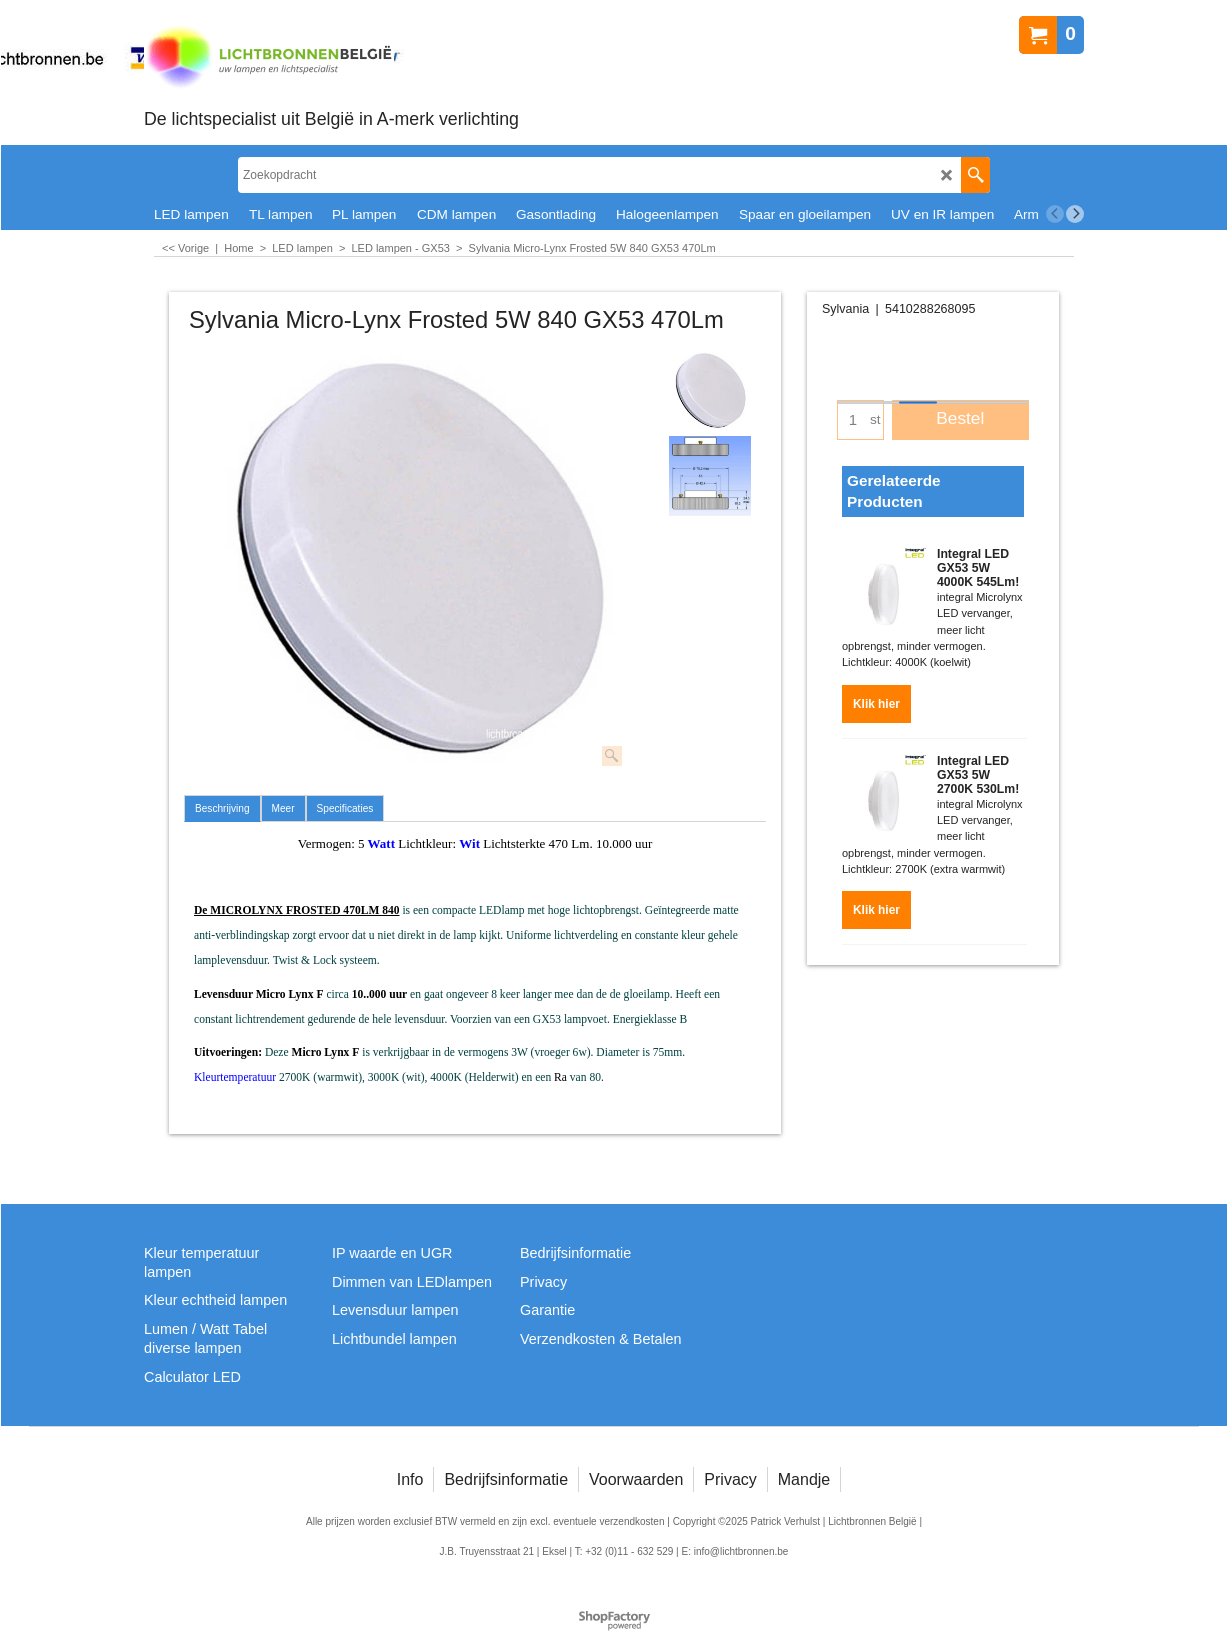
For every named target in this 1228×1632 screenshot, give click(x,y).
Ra (560, 1077)
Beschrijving (222, 808)
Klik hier (876, 704)
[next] (1075, 214)
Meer (283, 808)
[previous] (1055, 214)
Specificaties (345, 808)
